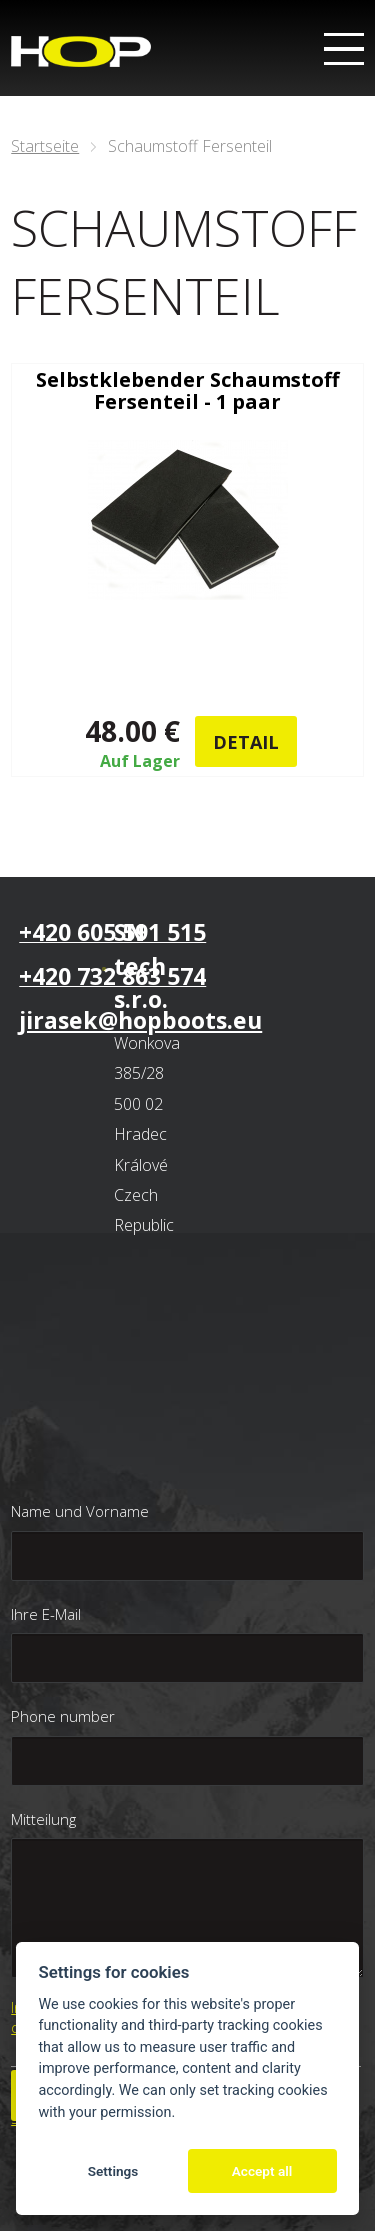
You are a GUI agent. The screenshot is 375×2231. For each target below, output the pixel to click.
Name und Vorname (80, 1511)
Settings (113, 2171)
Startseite (45, 146)
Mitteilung (43, 1819)
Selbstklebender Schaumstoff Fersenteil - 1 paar (187, 390)
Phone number (63, 1716)
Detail (246, 742)
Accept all (262, 2171)
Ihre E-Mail (46, 1614)
